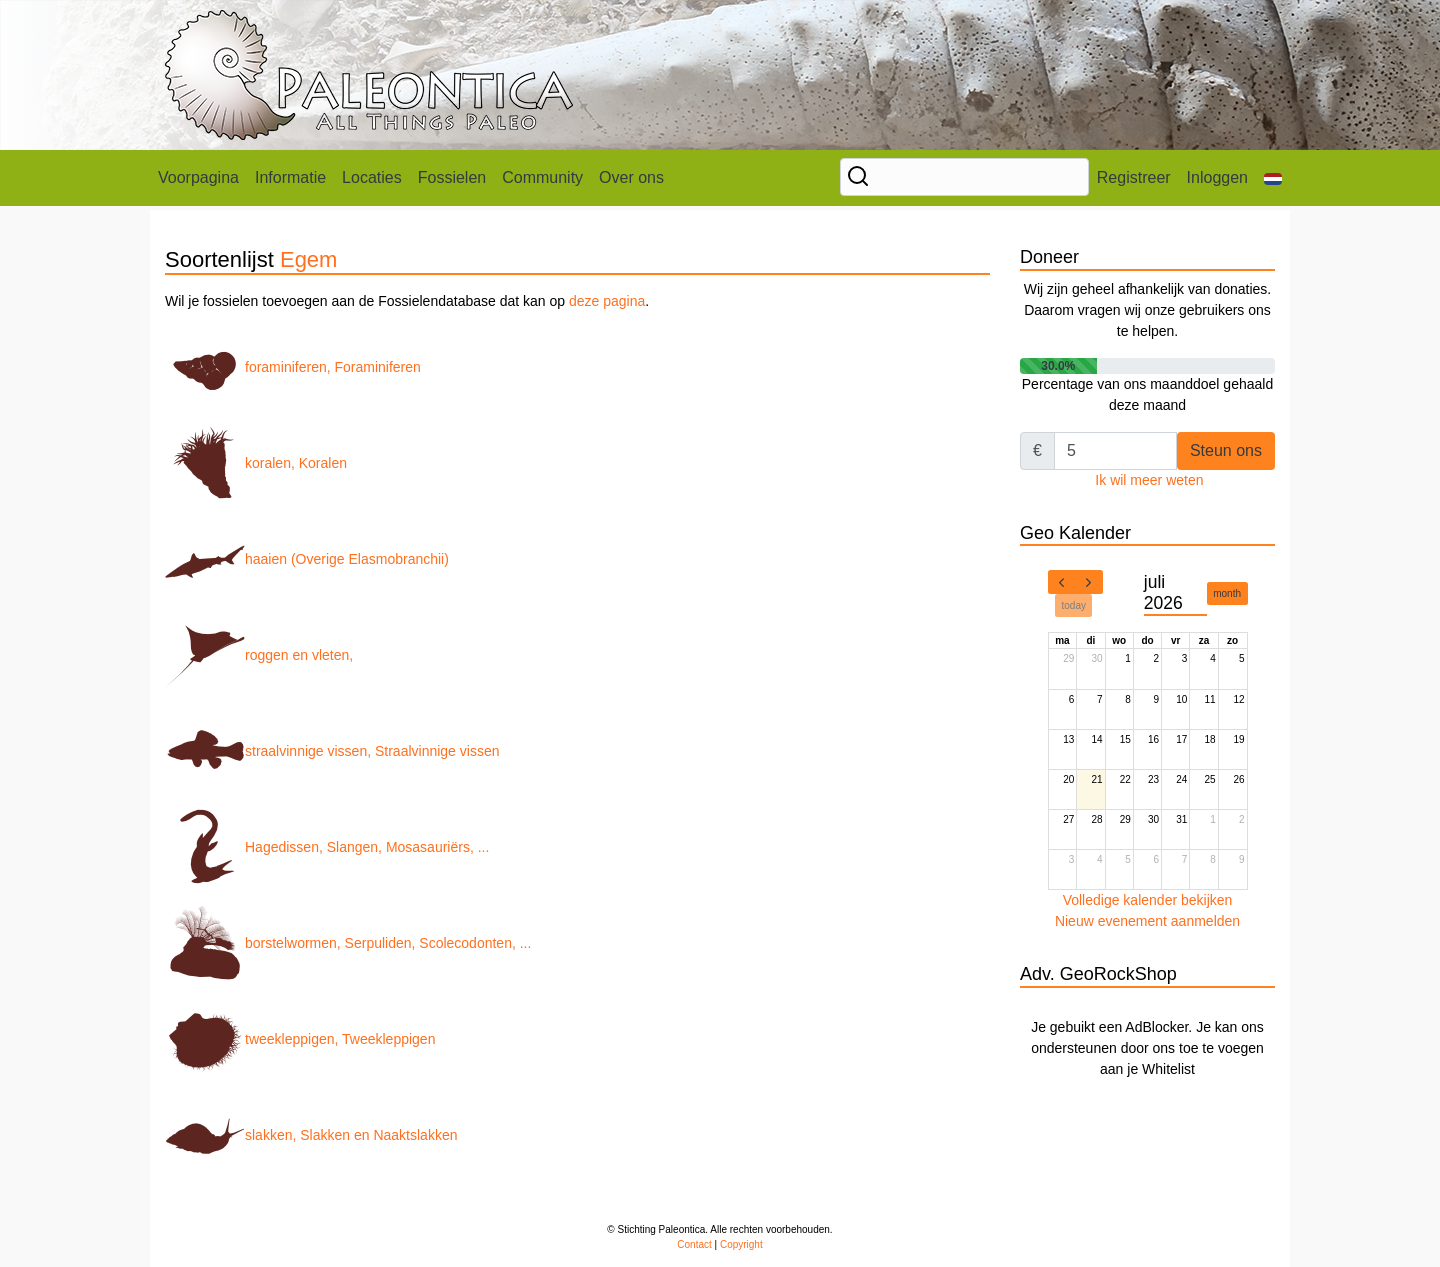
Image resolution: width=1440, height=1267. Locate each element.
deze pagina (607, 301)
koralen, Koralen (256, 463)
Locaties (372, 177)
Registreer (1134, 177)
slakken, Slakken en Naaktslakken (311, 1135)
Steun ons (1226, 450)
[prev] (1062, 582)
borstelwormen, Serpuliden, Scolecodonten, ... (348, 943)
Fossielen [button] (452, 177)
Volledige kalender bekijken (1148, 900)
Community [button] (542, 177)
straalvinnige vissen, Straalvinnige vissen (332, 751)
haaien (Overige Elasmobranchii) (307, 559)
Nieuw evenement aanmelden (1147, 921)
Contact (694, 1244)
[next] (1089, 582)
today (1074, 605)
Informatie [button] (290, 177)
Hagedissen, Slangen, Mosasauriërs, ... (327, 847)
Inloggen (1217, 177)
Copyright (741, 1244)
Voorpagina (198, 177)
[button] (1273, 178)
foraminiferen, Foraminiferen (293, 367)
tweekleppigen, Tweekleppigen (300, 1039)
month (1227, 593)
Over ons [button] (631, 177)
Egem (308, 259)
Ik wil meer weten (1149, 480)
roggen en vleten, (259, 655)
